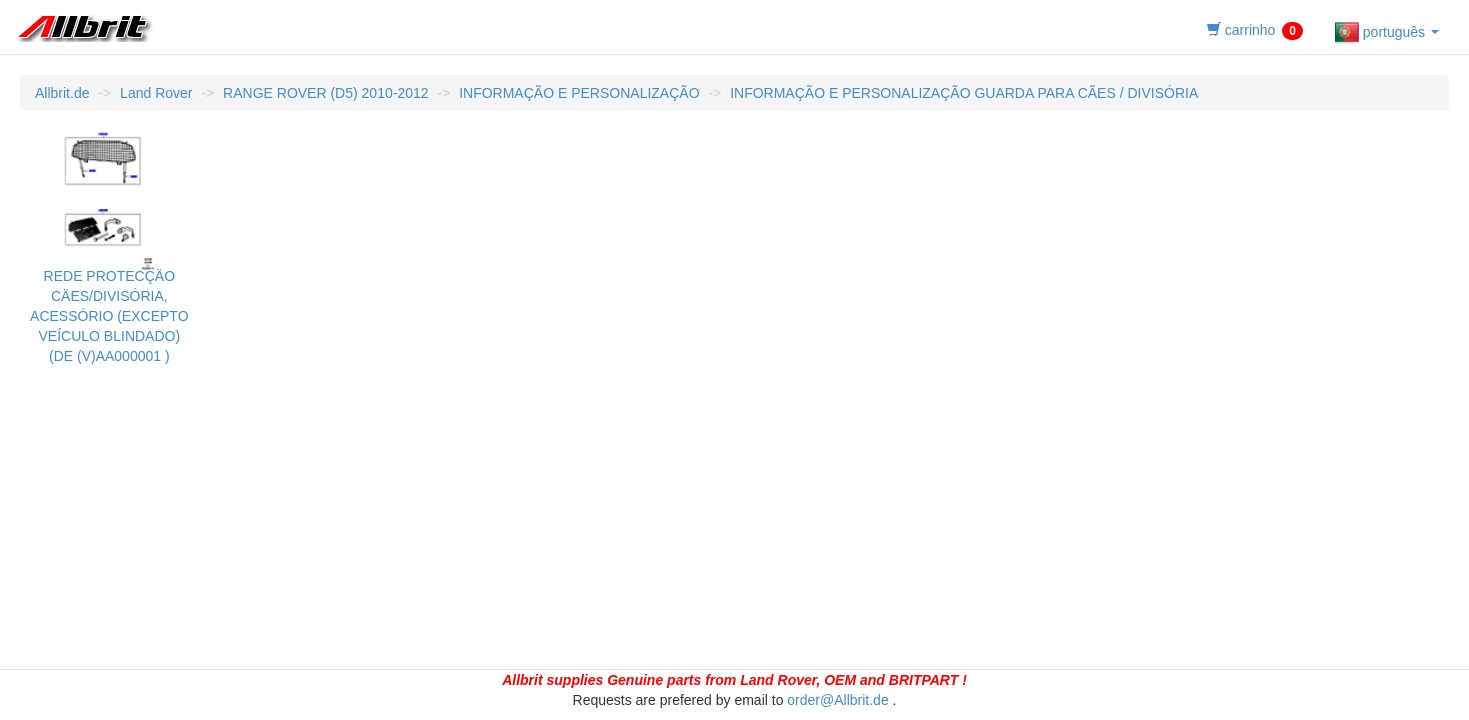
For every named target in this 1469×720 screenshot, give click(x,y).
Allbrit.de (62, 93)
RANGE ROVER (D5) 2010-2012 (325, 93)
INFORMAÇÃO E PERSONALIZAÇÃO (579, 93)
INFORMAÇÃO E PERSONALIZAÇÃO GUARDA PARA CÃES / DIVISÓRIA (964, 93)
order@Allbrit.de (837, 700)
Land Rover (156, 93)
